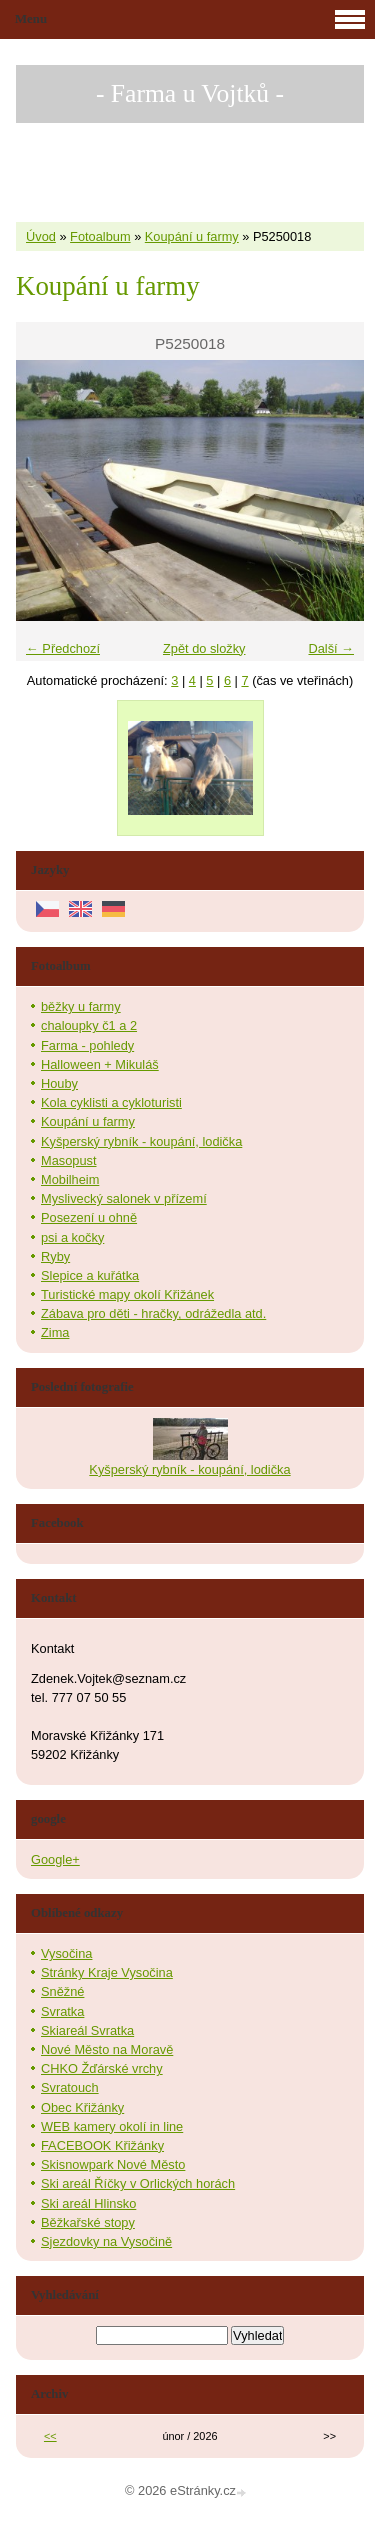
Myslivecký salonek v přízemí (124, 1198)
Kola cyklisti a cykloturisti (111, 1102)
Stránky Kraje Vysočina (107, 1972)
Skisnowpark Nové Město (113, 2164)
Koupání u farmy (192, 236)
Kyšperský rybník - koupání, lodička (141, 1141)
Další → (331, 648)
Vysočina (66, 1953)
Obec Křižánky (82, 2107)
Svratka (62, 2011)
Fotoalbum (100, 236)
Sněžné (62, 1991)
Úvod (41, 236)
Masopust (68, 1160)
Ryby (55, 1256)
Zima (55, 1332)
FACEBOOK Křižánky (102, 2145)
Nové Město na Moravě (107, 2049)
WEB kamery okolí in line (112, 2126)
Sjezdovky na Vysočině (106, 2241)
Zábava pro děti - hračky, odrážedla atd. (153, 1313)
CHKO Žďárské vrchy (102, 2068)
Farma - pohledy (87, 1045)
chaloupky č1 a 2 (89, 1025)
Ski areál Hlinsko (88, 2203)
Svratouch (70, 2087)
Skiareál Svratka (87, 2030)
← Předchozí (63, 648)
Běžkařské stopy (88, 2222)
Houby (59, 1083)
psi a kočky (72, 1237)
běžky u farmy (81, 1006)
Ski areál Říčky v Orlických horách (138, 2183)
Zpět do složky (204, 648)
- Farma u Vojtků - (190, 93)
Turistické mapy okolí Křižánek (127, 1294)
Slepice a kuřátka (90, 1275)
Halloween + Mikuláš (100, 1064)
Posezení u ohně (89, 1217)
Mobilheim (70, 1179)
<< (50, 2436)
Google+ (55, 1859)
